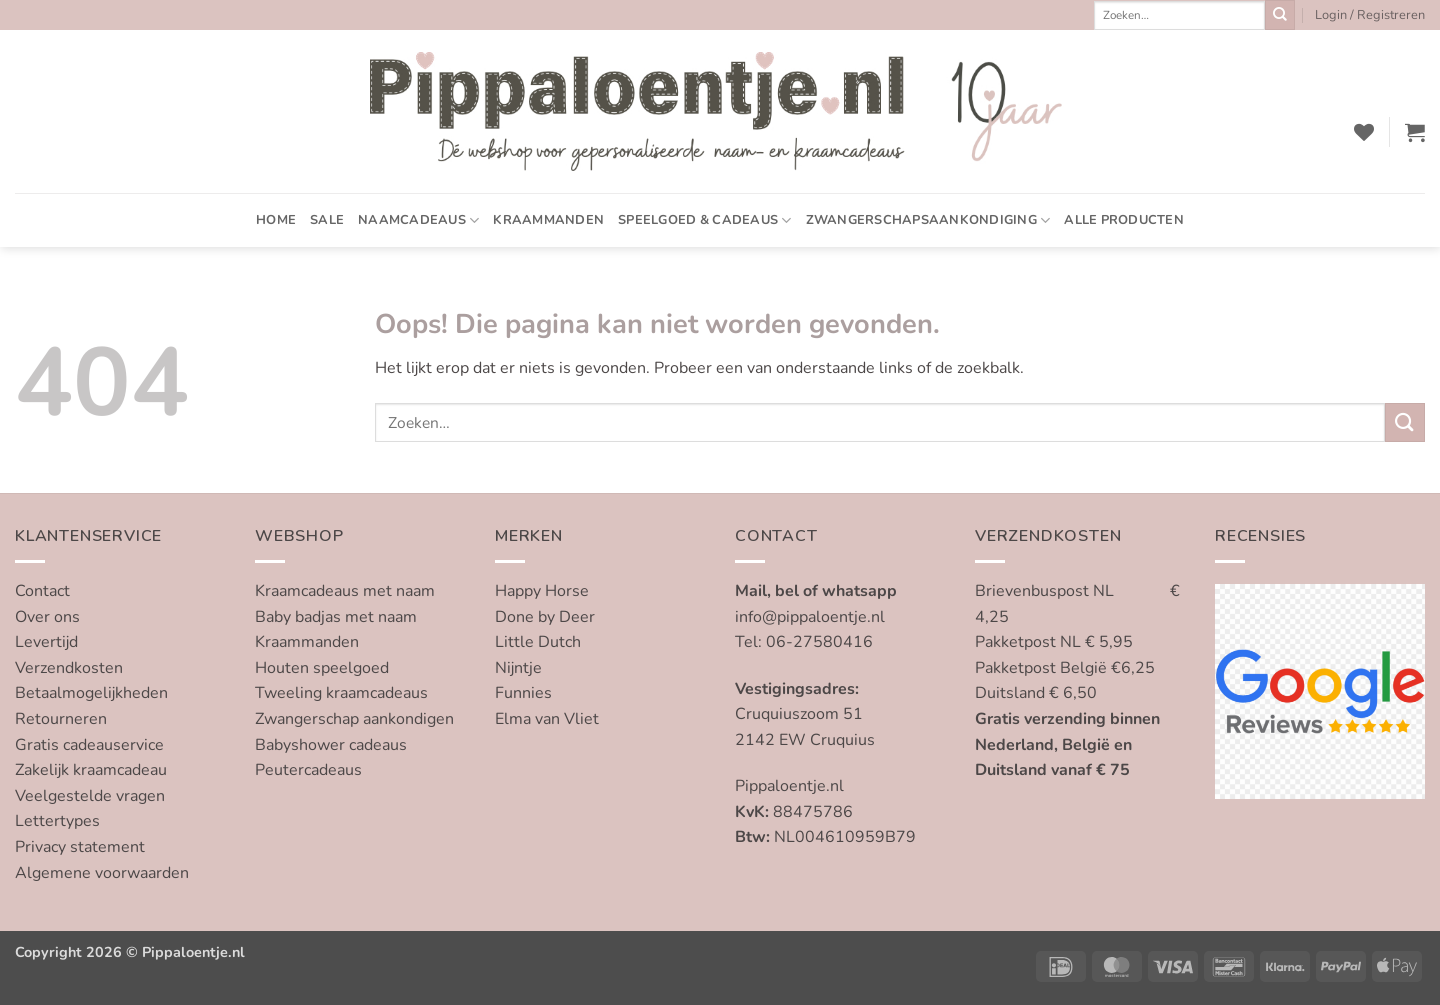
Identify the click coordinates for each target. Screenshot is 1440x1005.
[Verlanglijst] (1364, 132)
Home (276, 220)
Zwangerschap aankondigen (354, 719)
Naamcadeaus (418, 220)
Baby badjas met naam (336, 617)
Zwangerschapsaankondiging (928, 220)
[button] (1370, 15)
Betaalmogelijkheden (91, 693)
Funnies (523, 693)
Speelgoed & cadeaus (704, 220)
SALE (327, 220)
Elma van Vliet (547, 719)
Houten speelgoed (322, 668)
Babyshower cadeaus (331, 745)
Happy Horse (542, 591)
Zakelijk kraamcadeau (91, 770)
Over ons (47, 617)
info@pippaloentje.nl (810, 617)
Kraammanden (548, 220)
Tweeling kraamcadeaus (341, 693)
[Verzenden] (1280, 15)
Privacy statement (80, 847)
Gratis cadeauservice (89, 745)
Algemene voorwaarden (102, 873)
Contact (42, 591)
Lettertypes (57, 821)
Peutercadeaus (308, 770)
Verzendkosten (69, 668)
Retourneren (61, 719)
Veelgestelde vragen (90, 796)
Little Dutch (538, 642)
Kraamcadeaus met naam (345, 591)
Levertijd (46, 642)
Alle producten (1124, 220)
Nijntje (518, 668)
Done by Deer (545, 617)
